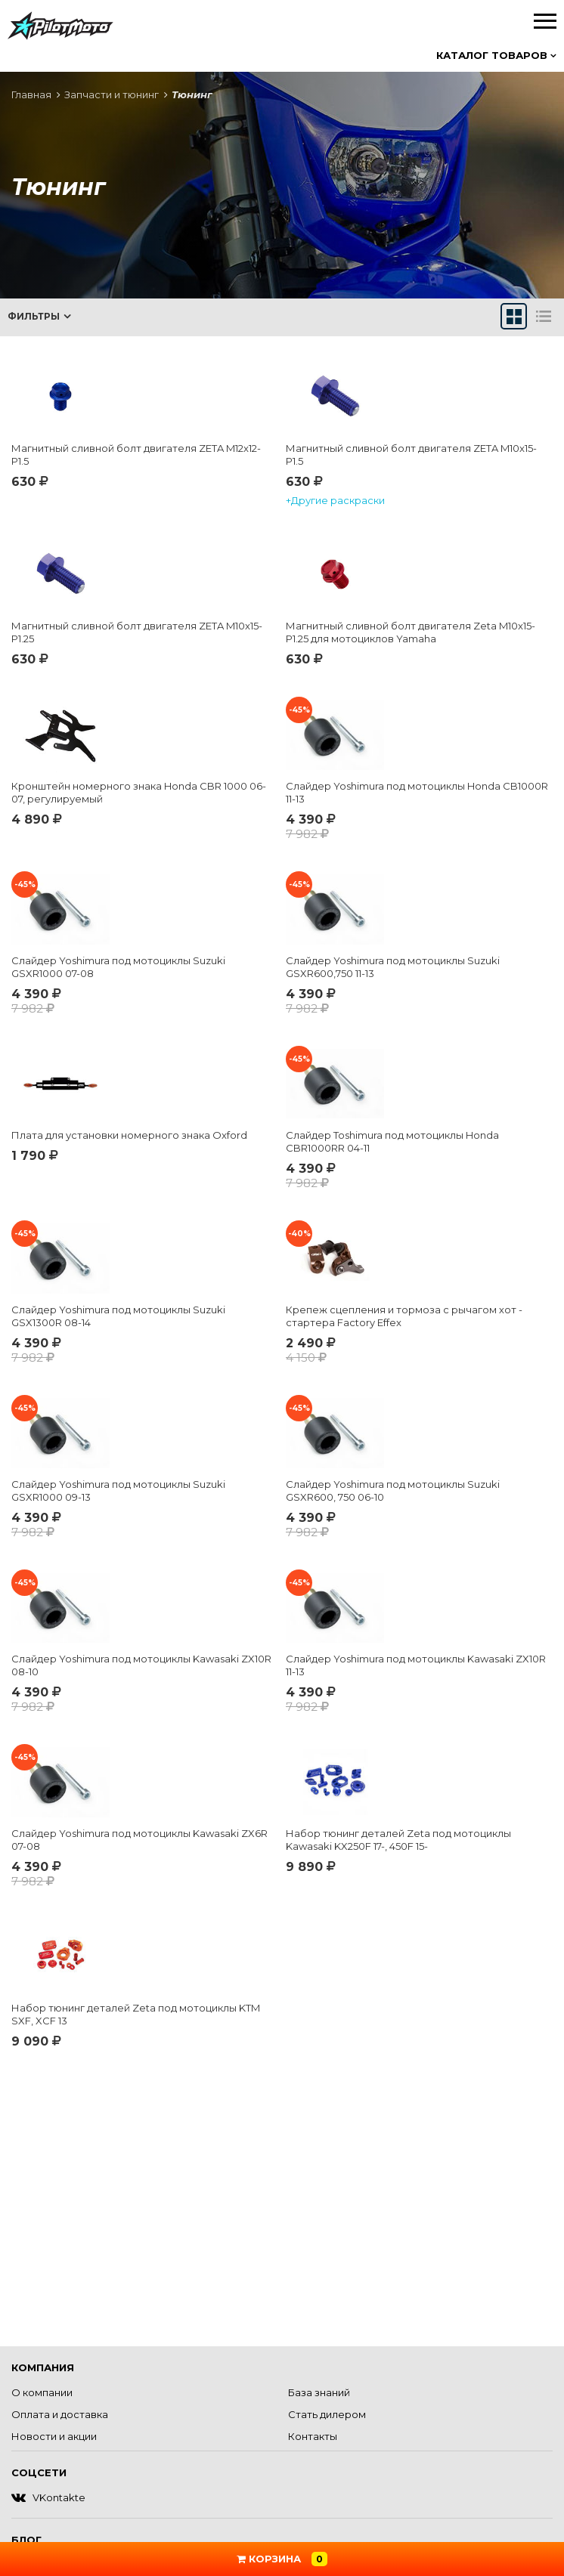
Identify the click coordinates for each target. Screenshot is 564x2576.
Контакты (312, 2436)
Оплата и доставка (59, 2414)
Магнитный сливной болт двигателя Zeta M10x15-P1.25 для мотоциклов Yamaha (410, 632)
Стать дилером (327, 2414)
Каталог (496, 55)
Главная (31, 94)
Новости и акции (54, 2436)
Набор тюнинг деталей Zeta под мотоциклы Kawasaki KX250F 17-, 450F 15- (398, 1839)
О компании (42, 2392)
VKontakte (48, 2497)
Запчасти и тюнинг (111, 94)
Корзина (282, 2559)
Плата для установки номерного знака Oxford (129, 1135)
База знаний (319, 2392)
